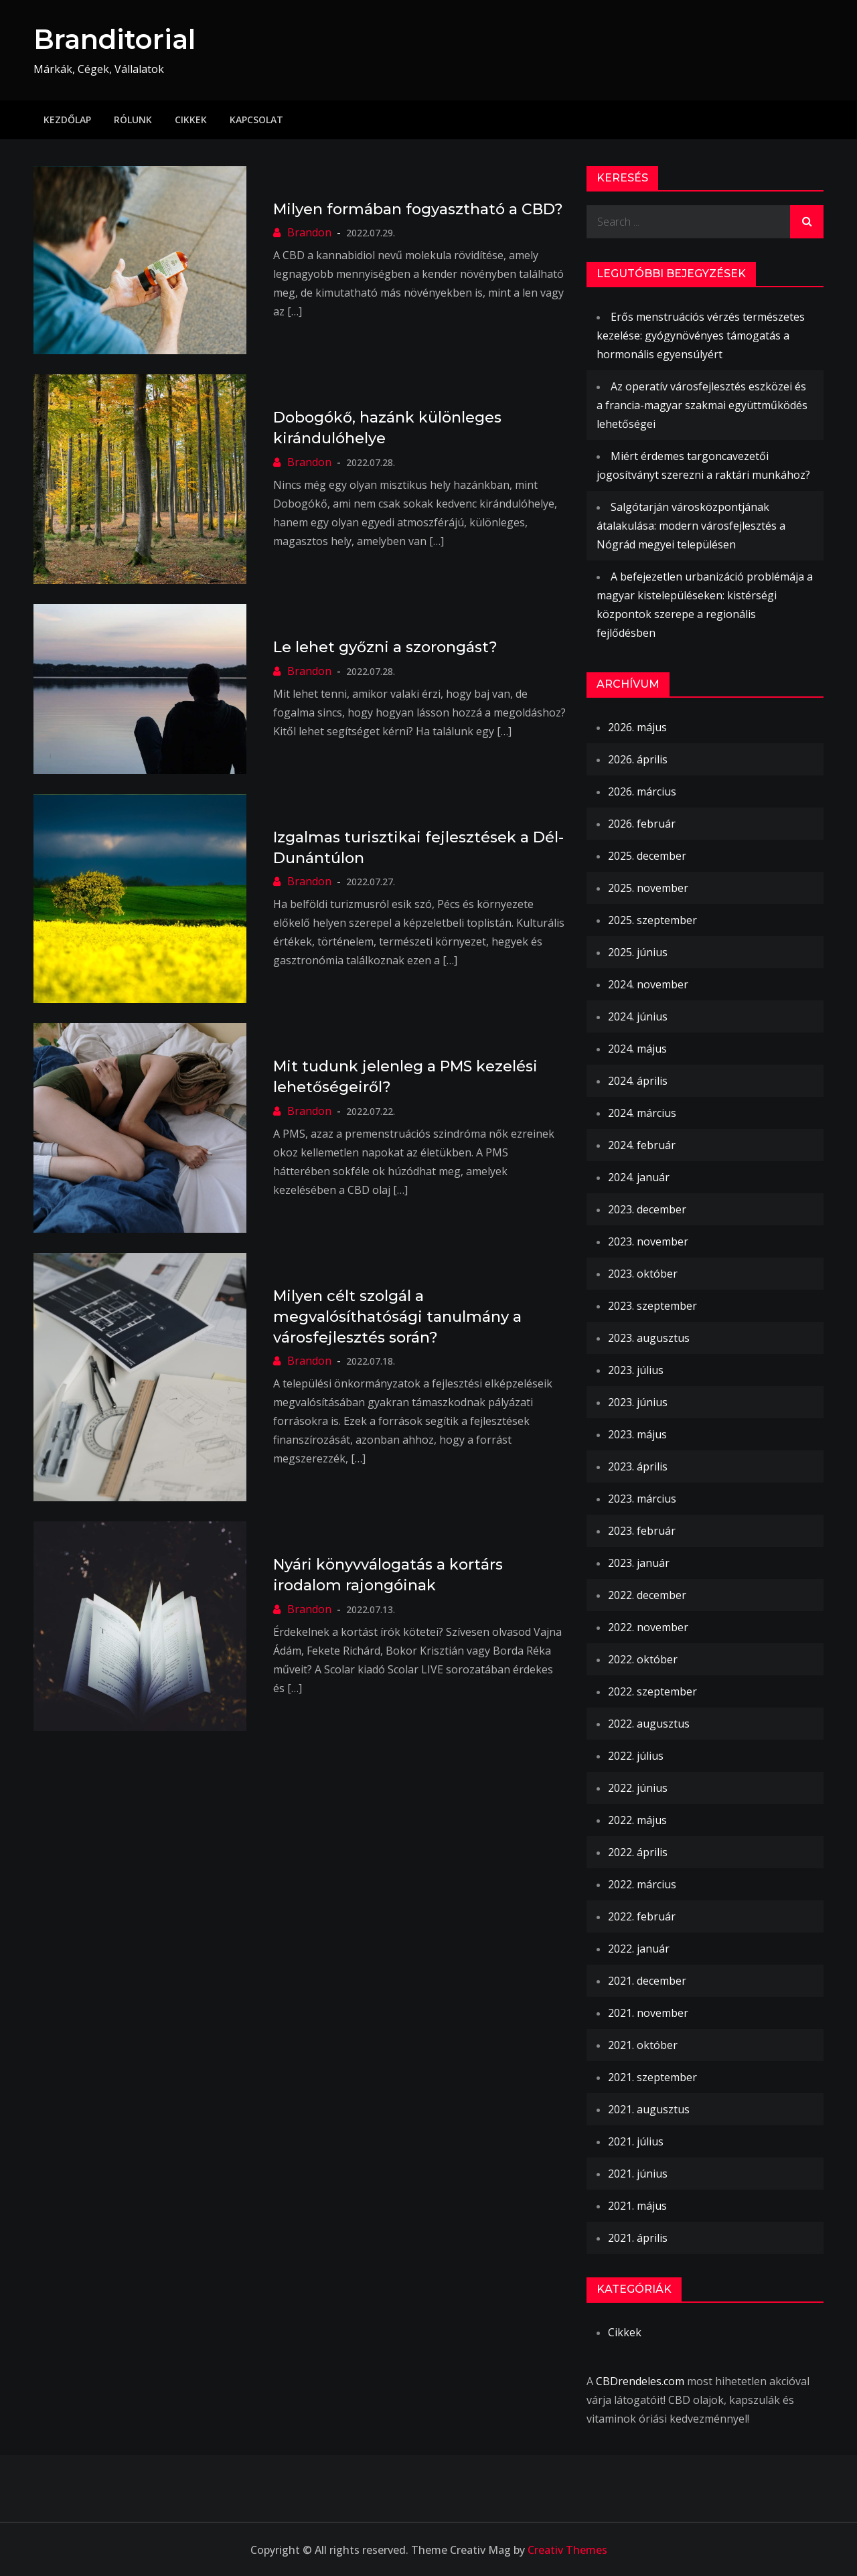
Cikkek (191, 118)
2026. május (637, 726)
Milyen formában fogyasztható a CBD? (418, 209)
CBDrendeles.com (640, 2380)
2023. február (642, 1530)
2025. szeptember (652, 919)
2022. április (638, 1851)
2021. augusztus (649, 2108)
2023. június (638, 1401)
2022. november (648, 1626)
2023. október (643, 1273)
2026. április (638, 758)
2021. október (643, 2044)
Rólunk (133, 118)
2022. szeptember (652, 1690)
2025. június (638, 951)
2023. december (647, 1208)
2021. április (638, 2237)
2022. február (642, 1915)
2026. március (642, 790)
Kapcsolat (256, 118)
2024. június (638, 1015)
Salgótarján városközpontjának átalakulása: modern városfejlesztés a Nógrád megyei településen (691, 525)
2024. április (638, 1080)
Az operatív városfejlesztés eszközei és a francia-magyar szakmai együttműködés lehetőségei (702, 404)
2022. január (639, 1948)
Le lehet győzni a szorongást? (385, 647)
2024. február (642, 1144)
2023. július (636, 1369)
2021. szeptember (652, 2076)
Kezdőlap (67, 118)
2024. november (648, 983)
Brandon (309, 232)
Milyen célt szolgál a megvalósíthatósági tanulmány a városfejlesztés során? (397, 1317)
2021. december (647, 1980)
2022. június (638, 1787)
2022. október (643, 1658)
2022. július (636, 1755)
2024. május (637, 1048)
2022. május (637, 1819)
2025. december (647, 855)
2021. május (637, 2205)
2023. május (637, 1433)
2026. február (642, 823)
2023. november (648, 1240)
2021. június (638, 2173)
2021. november (648, 2012)
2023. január (639, 1562)
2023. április (638, 1465)
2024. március (642, 1112)
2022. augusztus (649, 1723)
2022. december (647, 1594)
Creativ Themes (567, 2549)
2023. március (642, 1498)
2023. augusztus (649, 1337)
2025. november (648, 887)
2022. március (642, 1883)
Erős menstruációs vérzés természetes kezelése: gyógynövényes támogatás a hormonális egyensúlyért (701, 335)
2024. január (639, 1176)
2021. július (636, 2140)
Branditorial (119, 38)
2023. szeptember (652, 1305)
